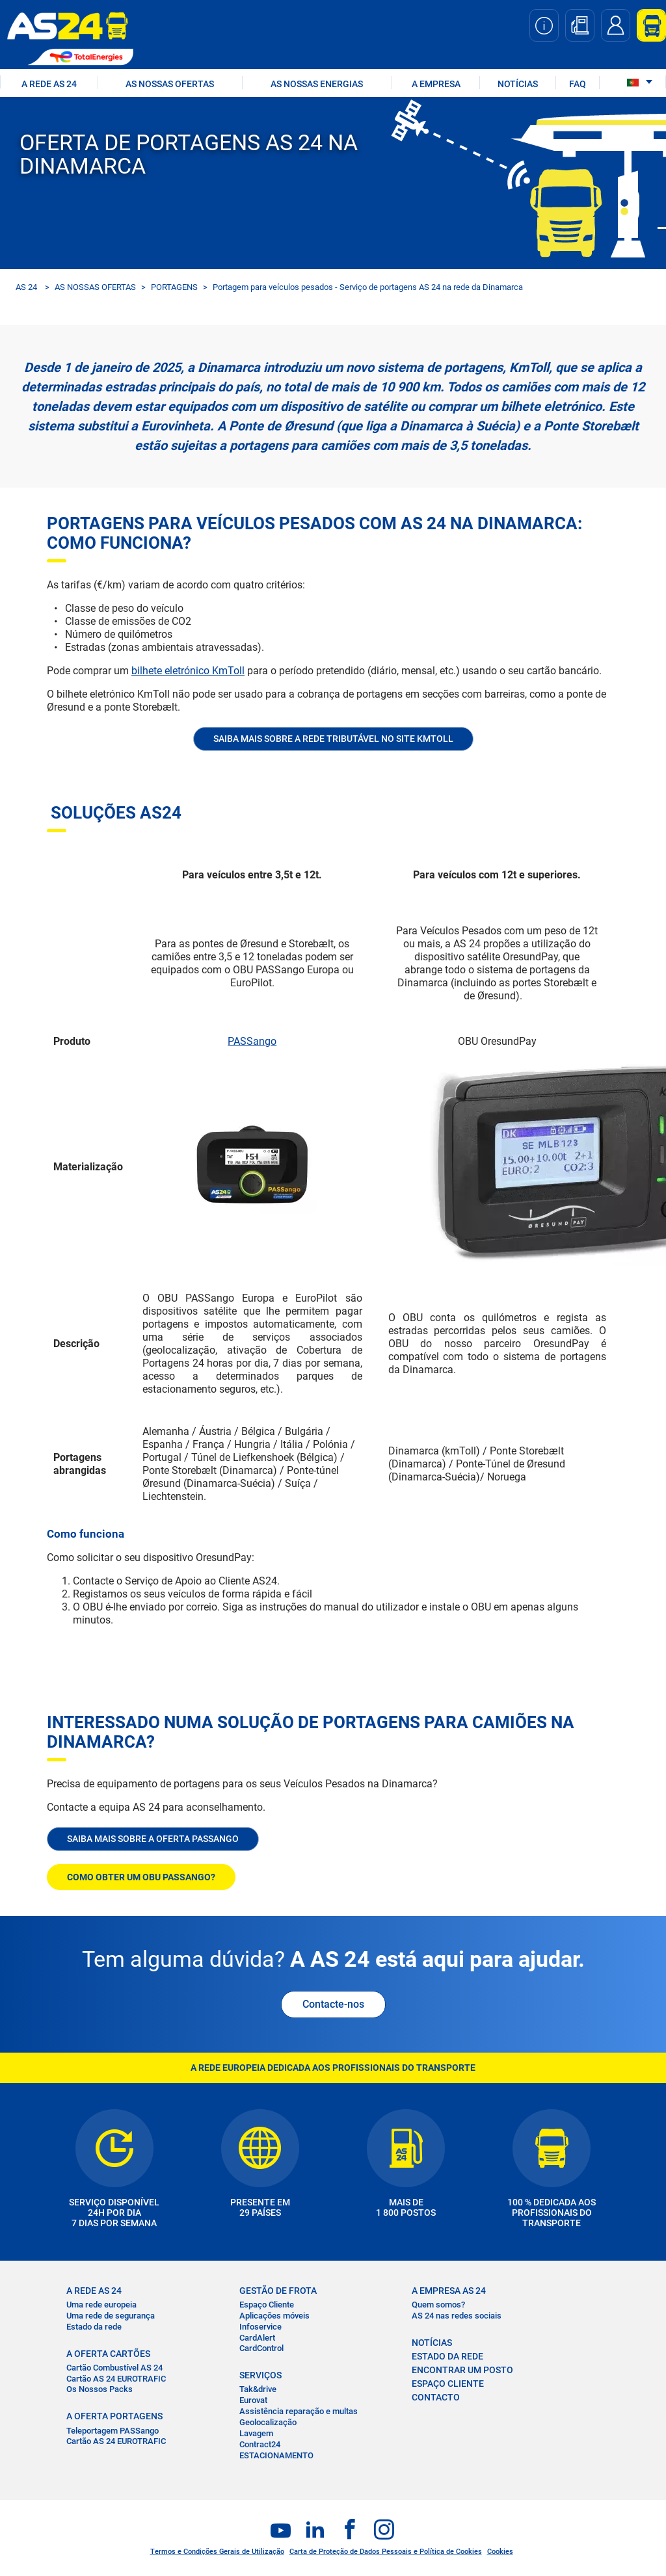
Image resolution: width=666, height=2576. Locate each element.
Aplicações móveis (274, 2315)
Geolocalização (268, 2422)
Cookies (500, 2551)
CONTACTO (436, 2397)
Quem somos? (438, 2304)
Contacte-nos (333, 2004)
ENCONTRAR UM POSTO (462, 2370)
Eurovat (253, 2400)
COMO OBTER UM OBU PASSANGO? (141, 1877)
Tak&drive (257, 2389)
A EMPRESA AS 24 (449, 2290)
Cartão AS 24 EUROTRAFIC (116, 2379)
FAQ (577, 84)
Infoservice (260, 2327)
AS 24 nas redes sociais (456, 2315)
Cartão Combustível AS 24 (114, 2367)
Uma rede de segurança (110, 2315)
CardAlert (257, 2338)
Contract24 (259, 2444)
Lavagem (256, 2433)
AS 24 (26, 287)
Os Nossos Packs (99, 2389)
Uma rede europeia (101, 2304)
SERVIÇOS (260, 2375)
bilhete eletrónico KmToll (188, 670)
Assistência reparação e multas (298, 2411)
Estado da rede (94, 2327)
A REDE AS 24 (49, 84)
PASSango (252, 1041)
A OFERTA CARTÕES (108, 2353)
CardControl (261, 2348)
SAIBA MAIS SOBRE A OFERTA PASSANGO (153, 1838)
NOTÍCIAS (518, 84)
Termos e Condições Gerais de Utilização (217, 2551)
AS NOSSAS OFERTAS (170, 84)
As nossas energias (317, 84)
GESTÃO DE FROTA (278, 2290)
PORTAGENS (174, 287)
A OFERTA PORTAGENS (114, 2416)
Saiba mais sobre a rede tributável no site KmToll (333, 738)
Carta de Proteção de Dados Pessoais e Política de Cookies (385, 2551)
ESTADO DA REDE (447, 2356)
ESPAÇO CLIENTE (448, 2383)
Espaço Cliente (266, 2304)
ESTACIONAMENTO (276, 2455)
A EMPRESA (436, 84)
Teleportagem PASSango (112, 2431)
